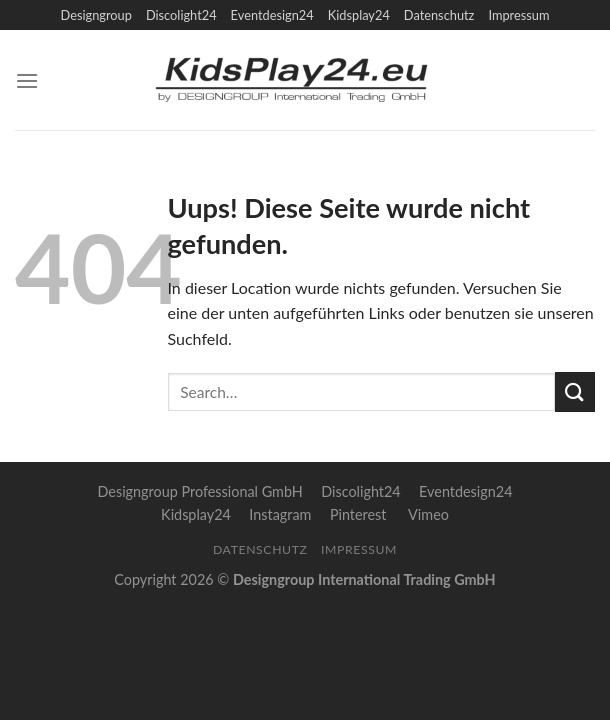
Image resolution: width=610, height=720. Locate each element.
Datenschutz (439, 15)
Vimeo (428, 514)
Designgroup (95, 15)
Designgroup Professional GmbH (199, 491)
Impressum (518, 15)
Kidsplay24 (359, 15)
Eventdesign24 (272, 15)
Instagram (280, 514)
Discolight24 (181, 15)
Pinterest (358, 514)
